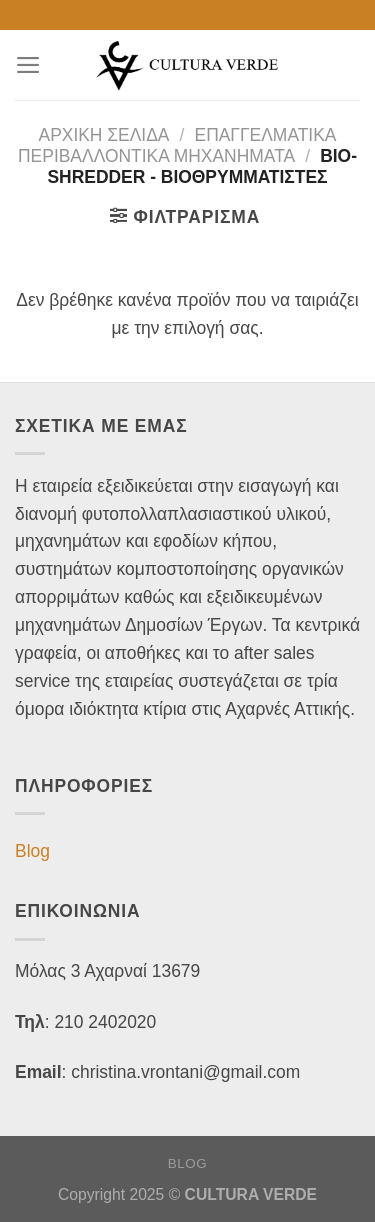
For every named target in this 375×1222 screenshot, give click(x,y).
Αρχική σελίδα (104, 135)
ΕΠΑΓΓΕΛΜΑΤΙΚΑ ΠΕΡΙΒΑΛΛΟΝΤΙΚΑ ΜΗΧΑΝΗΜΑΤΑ (177, 145)
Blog (32, 851)
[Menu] (28, 65)
